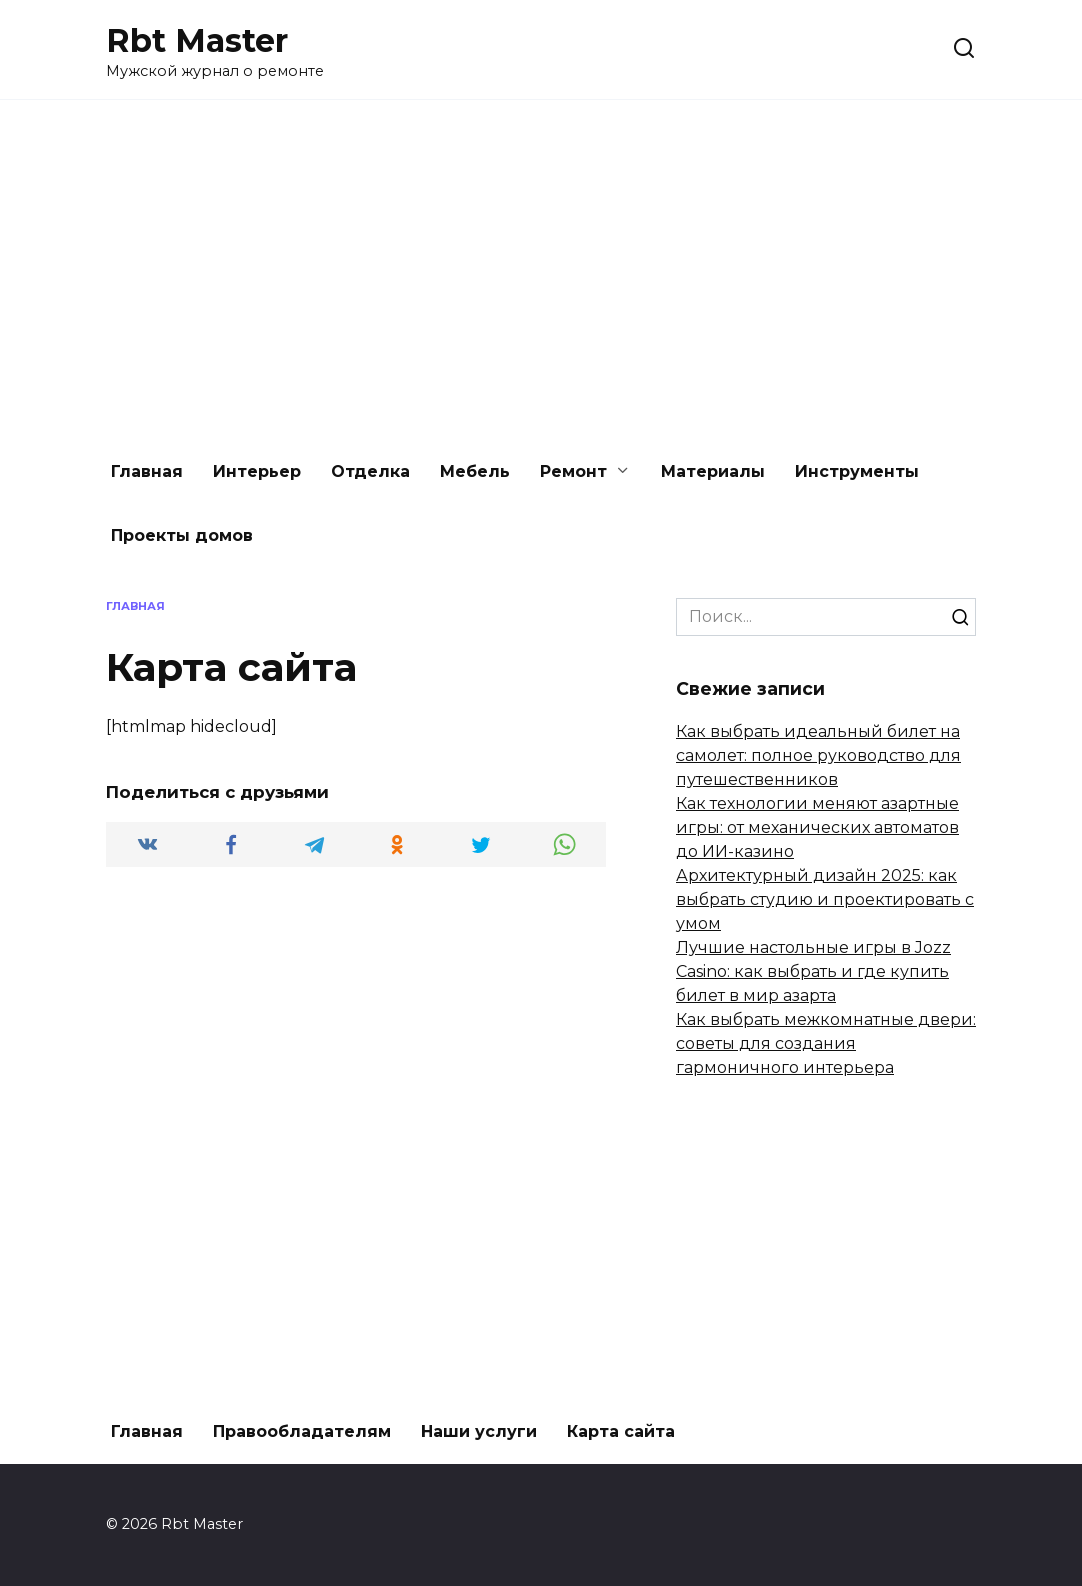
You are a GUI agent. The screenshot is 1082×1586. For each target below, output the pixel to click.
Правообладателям (302, 1431)
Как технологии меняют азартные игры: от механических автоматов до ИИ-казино (817, 827)
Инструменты (857, 471)
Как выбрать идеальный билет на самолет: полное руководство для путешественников (818, 755)
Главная (147, 471)
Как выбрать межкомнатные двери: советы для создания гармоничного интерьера (826, 1043)
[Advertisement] (541, 270)
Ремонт (573, 471)
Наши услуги (479, 1431)
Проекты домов (182, 535)
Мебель (475, 471)
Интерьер (257, 471)
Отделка (370, 471)
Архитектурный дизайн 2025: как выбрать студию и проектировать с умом (825, 899)
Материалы (713, 471)
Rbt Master (197, 40)
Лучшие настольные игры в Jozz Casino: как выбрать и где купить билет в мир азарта (813, 971)
